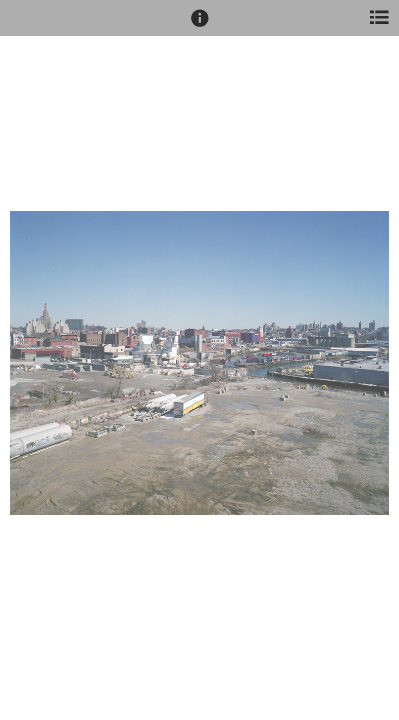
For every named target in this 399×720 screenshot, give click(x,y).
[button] (200, 27)
